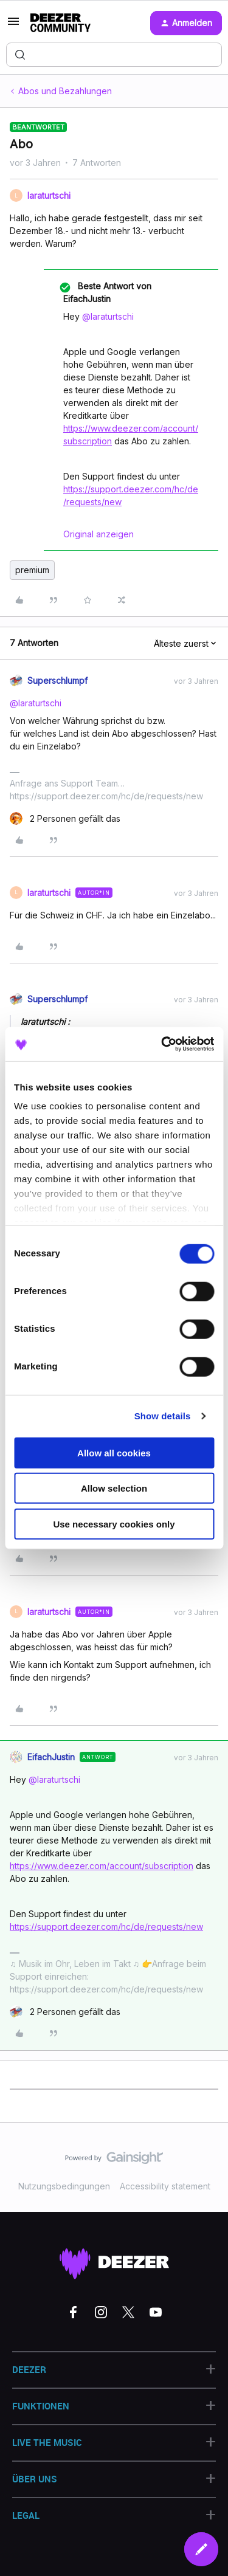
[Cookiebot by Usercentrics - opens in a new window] (162, 1044)
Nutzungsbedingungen (64, 2186)
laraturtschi (49, 195)
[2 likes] (65, 818)
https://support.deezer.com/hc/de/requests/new (106, 1926)
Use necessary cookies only (113, 1523)
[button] (13, 25)
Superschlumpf (57, 680)
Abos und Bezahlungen (65, 91)
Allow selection (114, 1488)
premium (32, 570)
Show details (162, 1416)
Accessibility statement (165, 2186)
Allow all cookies (114, 1452)
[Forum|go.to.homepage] (60, 23)
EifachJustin (51, 1757)
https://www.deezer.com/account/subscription (101, 1866)
